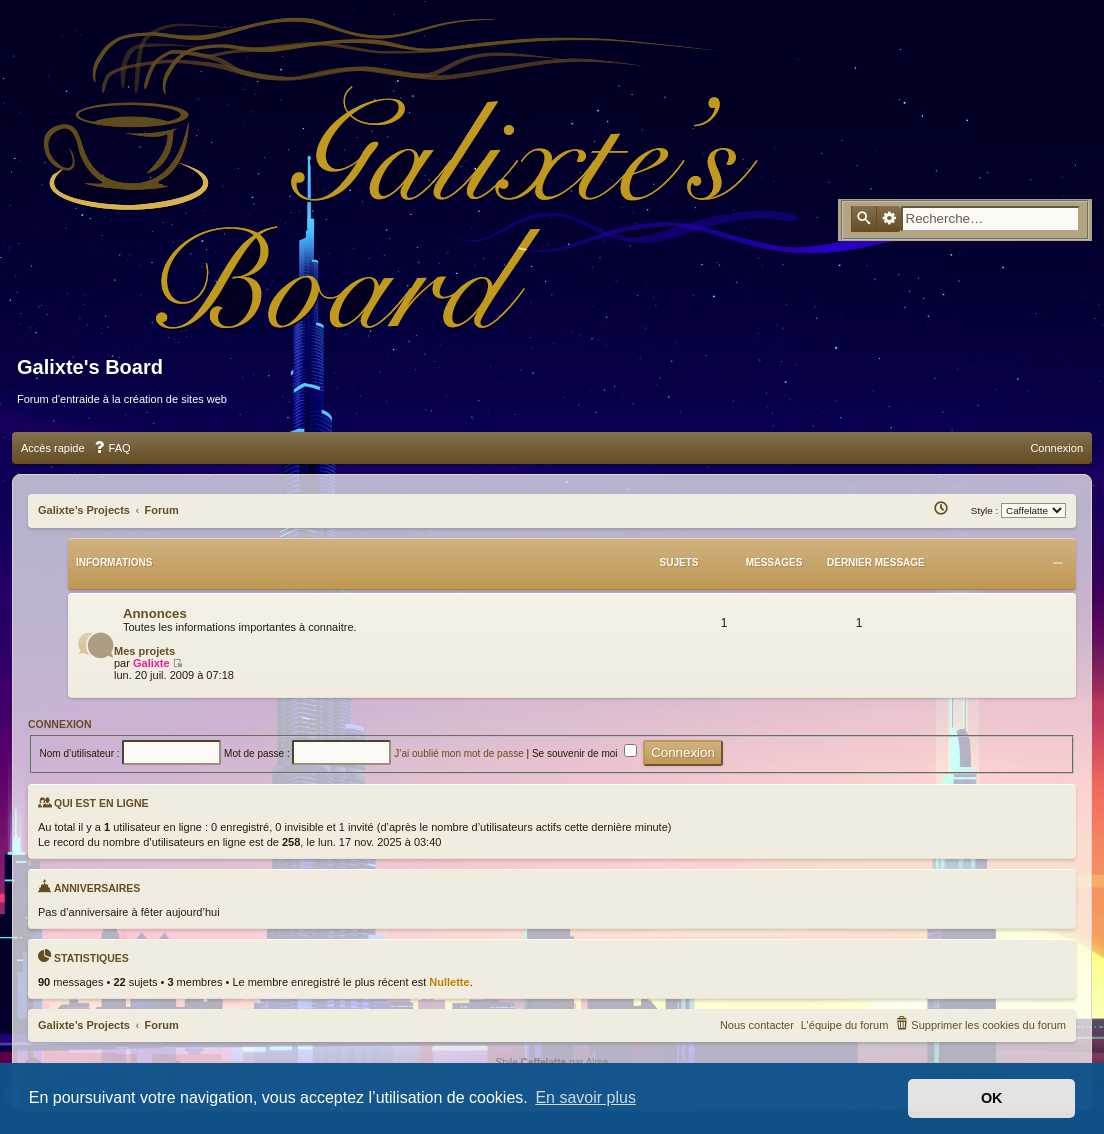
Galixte (151, 663)
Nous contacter (757, 1025)
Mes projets (144, 651)
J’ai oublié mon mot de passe (459, 753)
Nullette (449, 982)
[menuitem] (112, 448)
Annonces (155, 613)
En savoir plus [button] (585, 1097)
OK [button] (992, 1098)
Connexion (60, 724)
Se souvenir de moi (584, 753)
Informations (114, 562)
